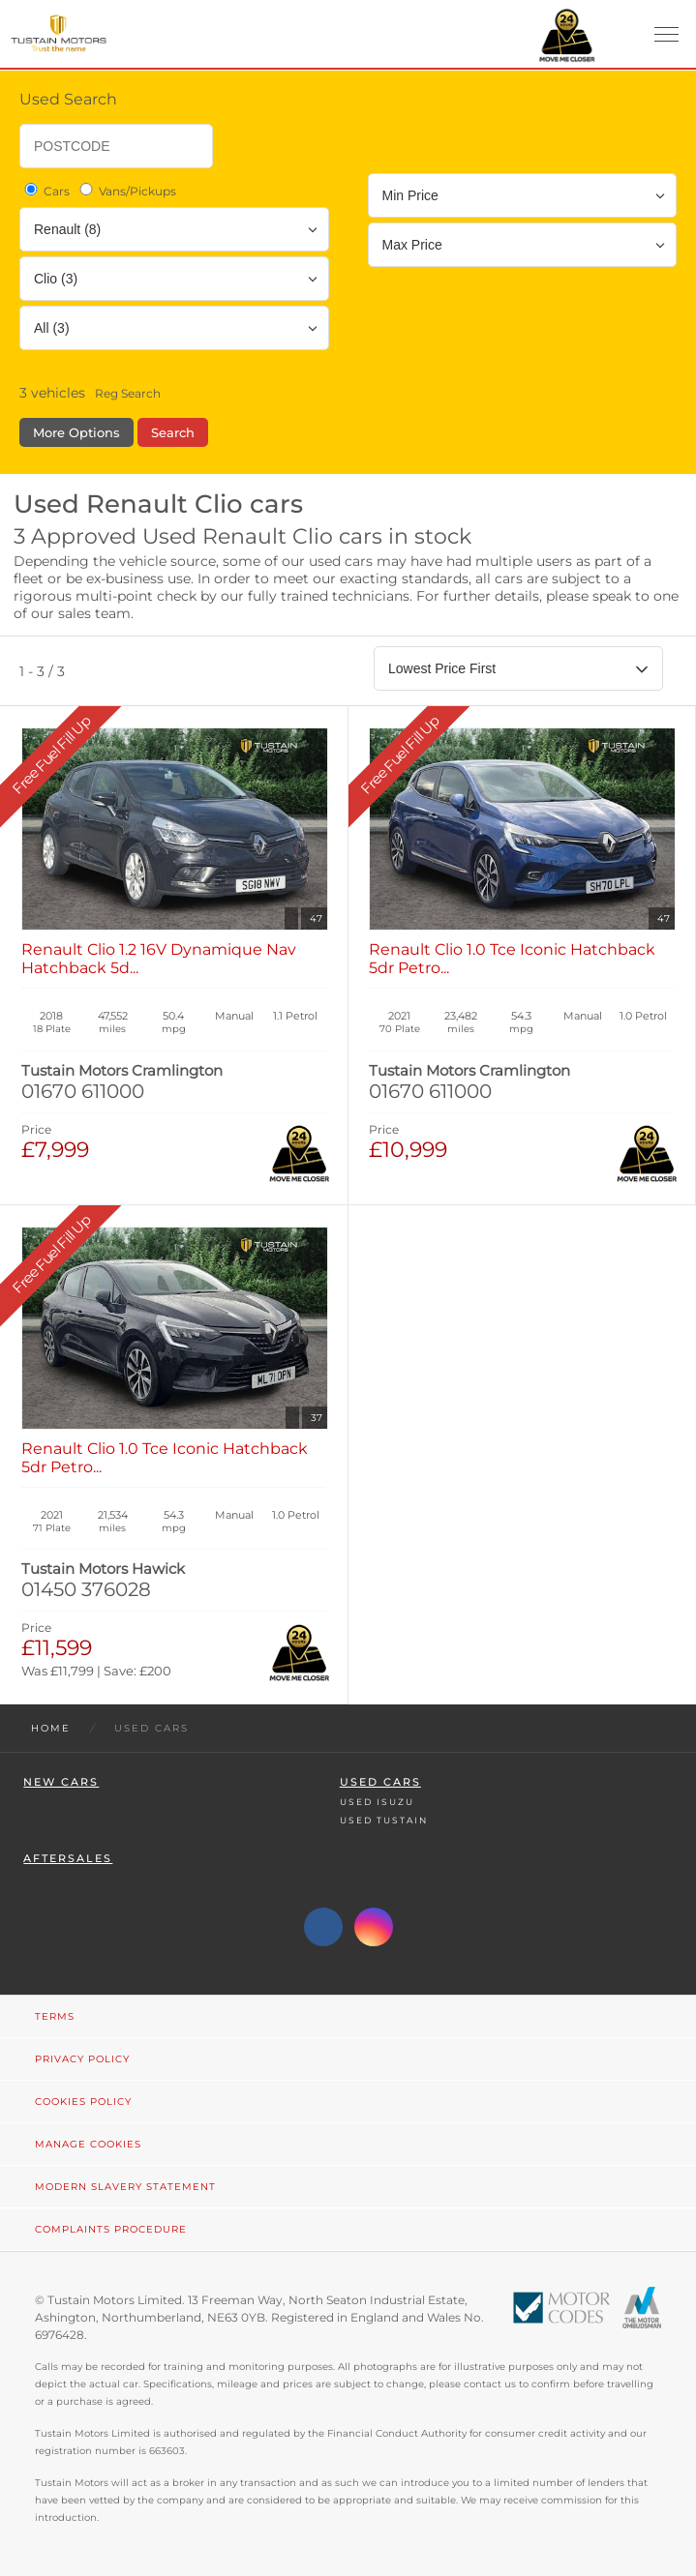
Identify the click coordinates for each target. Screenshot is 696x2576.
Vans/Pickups (126, 190)
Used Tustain (384, 1820)
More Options (76, 432)
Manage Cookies (88, 2144)
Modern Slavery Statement (125, 2186)
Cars (45, 190)
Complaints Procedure (111, 2229)
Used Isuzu (377, 1801)
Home (51, 1728)
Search (173, 432)
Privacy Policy (82, 2059)
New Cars (61, 1782)
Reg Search (128, 393)
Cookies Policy (83, 2101)
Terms (55, 2016)
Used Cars (380, 1782)
